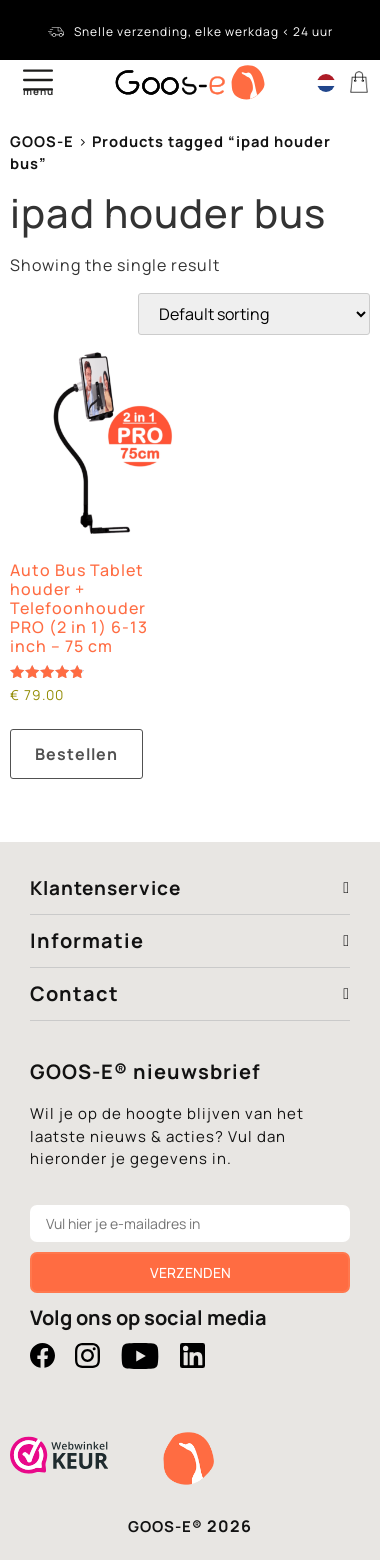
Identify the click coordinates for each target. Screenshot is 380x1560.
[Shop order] (254, 314)
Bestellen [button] (76, 754)
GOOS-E (42, 141)
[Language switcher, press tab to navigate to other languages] (326, 82)
